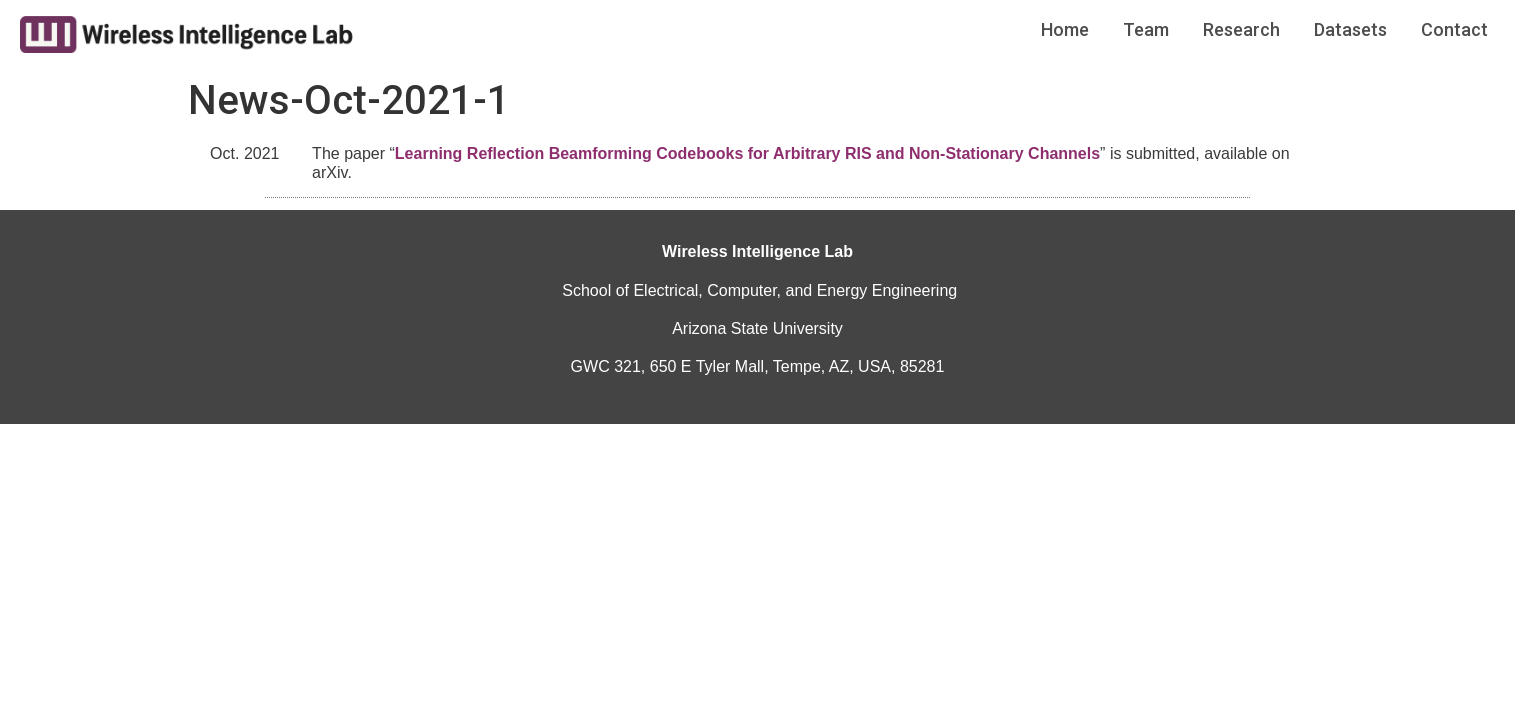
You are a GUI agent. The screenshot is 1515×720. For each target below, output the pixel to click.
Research (1241, 29)
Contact (1454, 29)
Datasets (1350, 29)
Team (1146, 29)
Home (1065, 29)
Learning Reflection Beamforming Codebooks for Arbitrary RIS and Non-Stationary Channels (747, 153)
